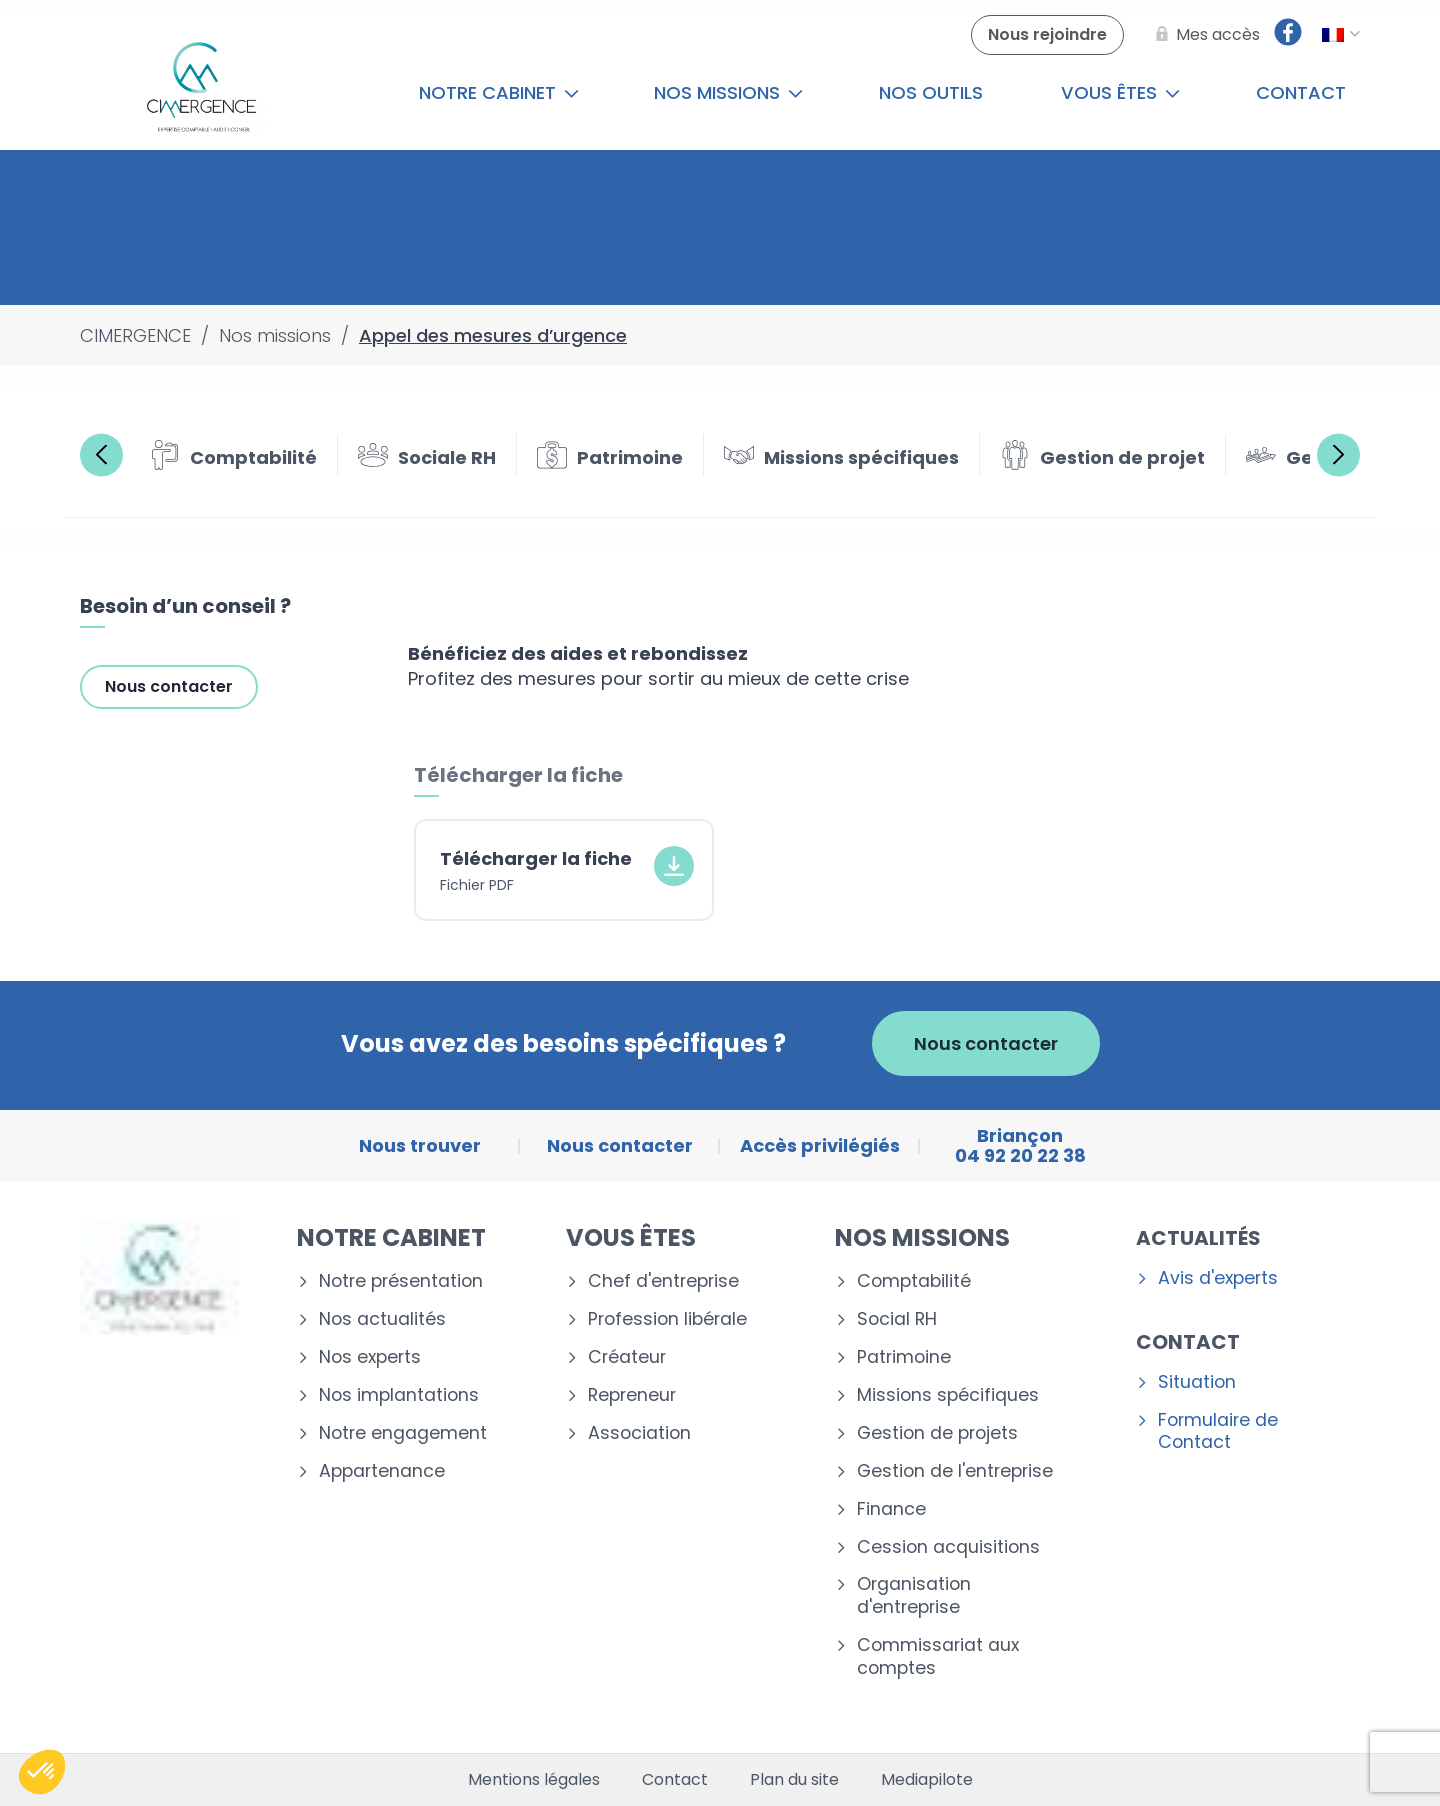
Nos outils (931, 92)
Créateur (627, 1357)
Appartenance (382, 1471)
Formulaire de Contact (1218, 1432)
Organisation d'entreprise (914, 1596)
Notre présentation (401, 1281)
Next (1338, 454)
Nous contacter (169, 686)
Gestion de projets (937, 1433)
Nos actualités (382, 1319)
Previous (101, 454)
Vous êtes (1120, 92)
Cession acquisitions (948, 1547)
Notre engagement (403, 1433)
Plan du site (794, 1780)
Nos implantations (399, 1395)
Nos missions (728, 92)
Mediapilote (927, 1780)
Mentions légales (534, 1780)
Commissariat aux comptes (938, 1657)
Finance (891, 1509)
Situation (1197, 1382)
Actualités (1198, 1238)
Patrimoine (904, 1357)
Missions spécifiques (948, 1395)
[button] (42, 1772)
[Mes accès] (1204, 35)
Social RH (897, 1319)
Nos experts (370, 1357)
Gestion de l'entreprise (955, 1471)
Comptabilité (914, 1281)
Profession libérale (667, 1319)
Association (639, 1433)
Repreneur (632, 1395)
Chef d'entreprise (663, 1281)
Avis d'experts (1218, 1278)
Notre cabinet (499, 92)
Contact (1301, 92)
